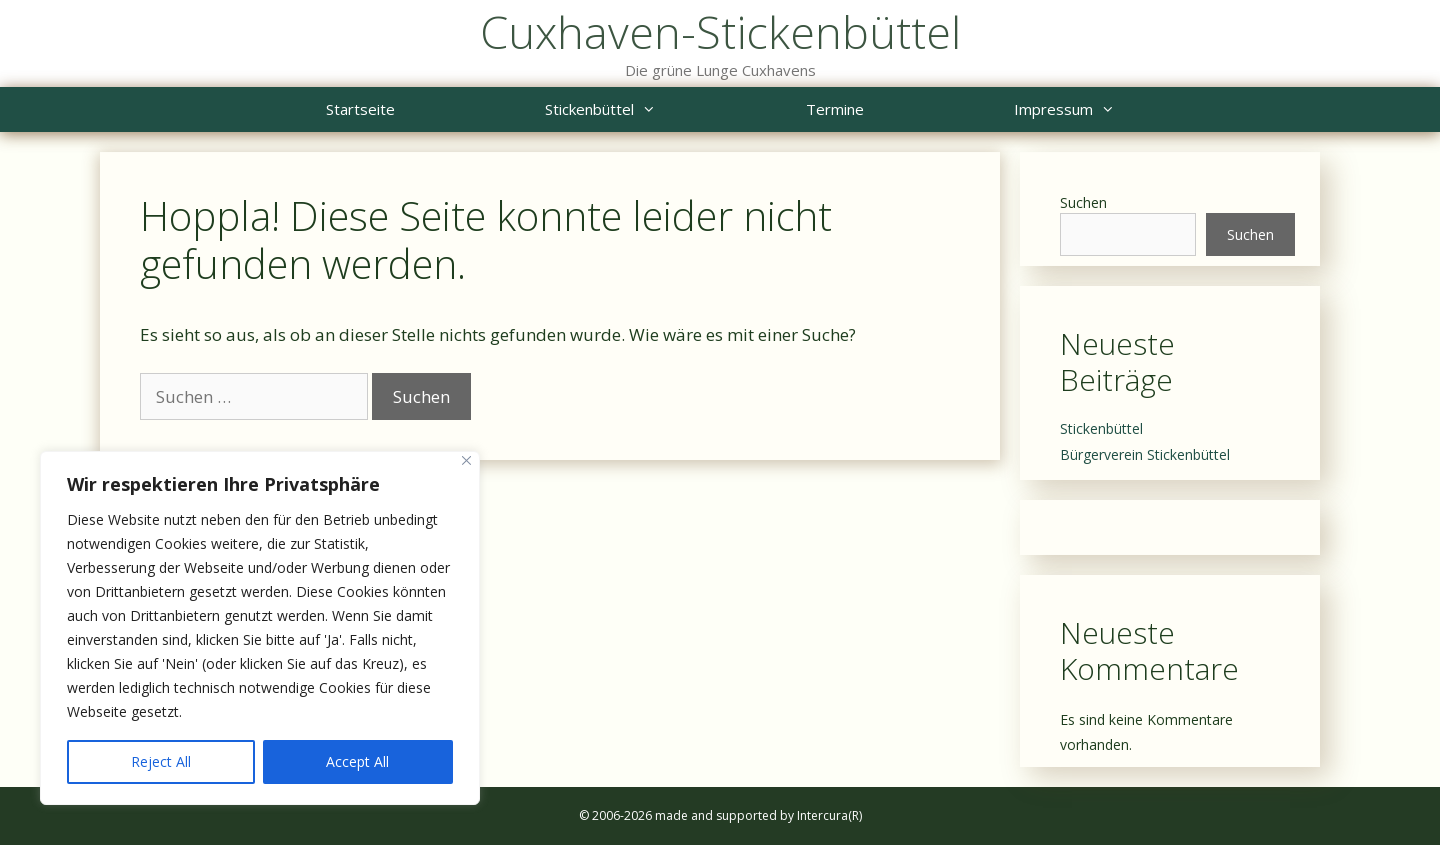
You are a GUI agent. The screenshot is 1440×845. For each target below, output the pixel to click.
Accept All (357, 761)
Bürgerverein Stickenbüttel (1145, 454)
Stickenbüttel (638, 109)
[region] (260, 628)
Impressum (1102, 109)
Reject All (161, 761)
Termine (835, 109)
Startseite (360, 109)
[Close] (466, 460)
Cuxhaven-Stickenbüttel (720, 31)
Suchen (1083, 202)
